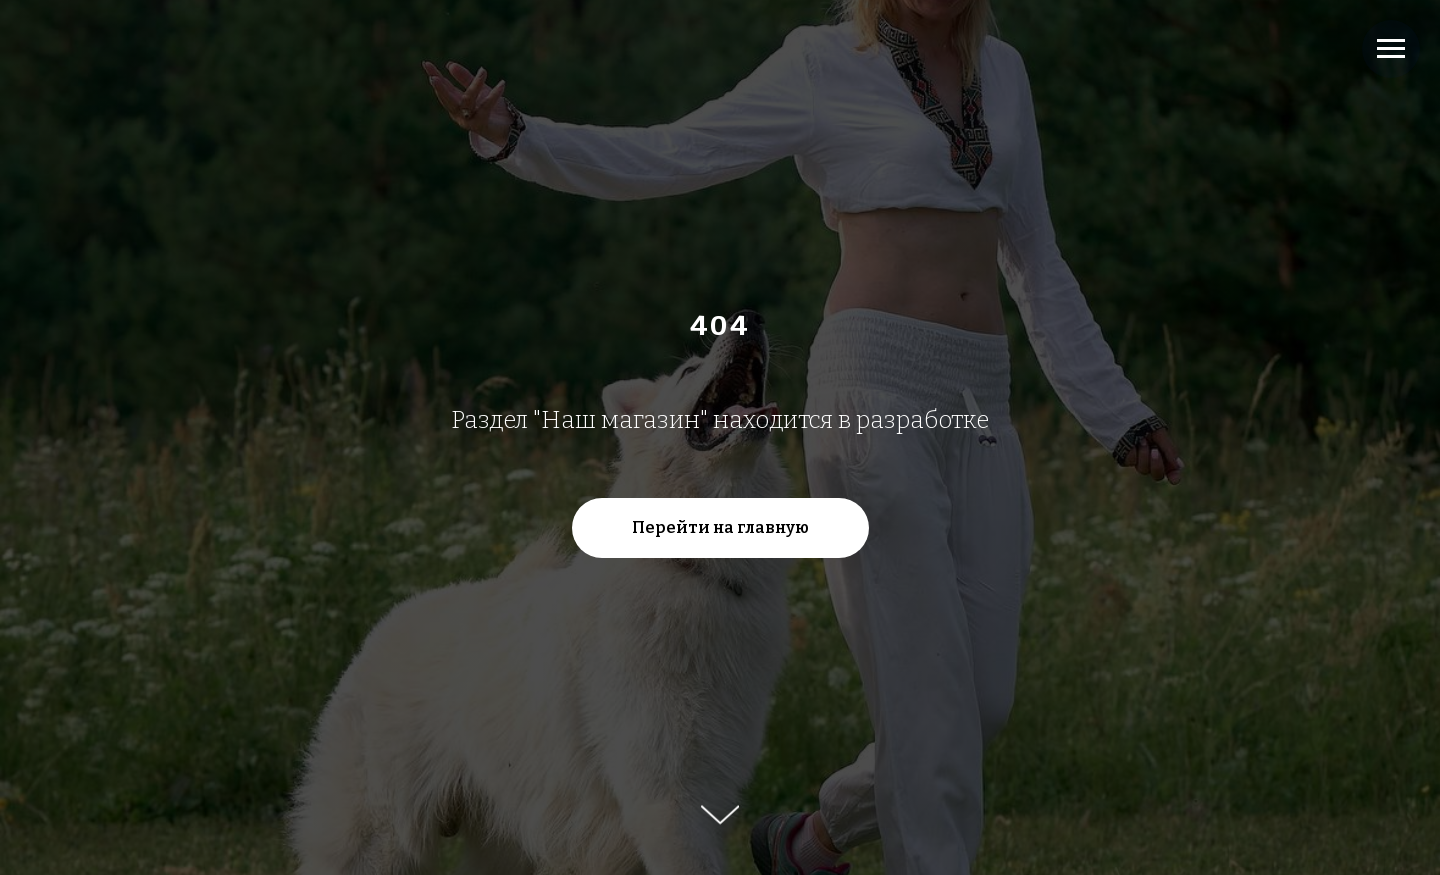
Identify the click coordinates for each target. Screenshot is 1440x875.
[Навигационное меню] (1391, 49)
